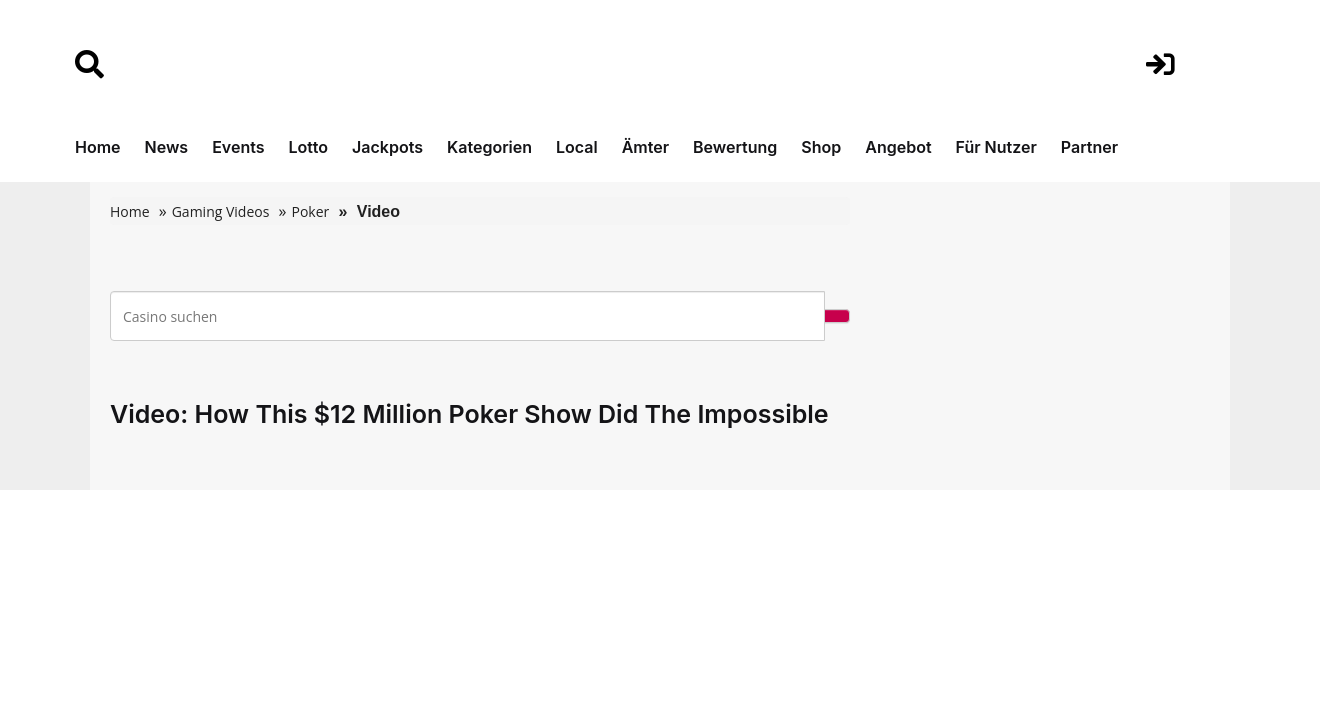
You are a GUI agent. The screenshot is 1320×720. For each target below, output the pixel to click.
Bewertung (735, 147)
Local (577, 147)
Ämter (645, 147)
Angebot (898, 147)
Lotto (308, 147)
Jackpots (387, 147)
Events (238, 147)
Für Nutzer (996, 147)
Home (98, 147)
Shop (821, 147)
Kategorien (489, 147)
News (167, 147)
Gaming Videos (221, 211)
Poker (310, 211)
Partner (1089, 147)
